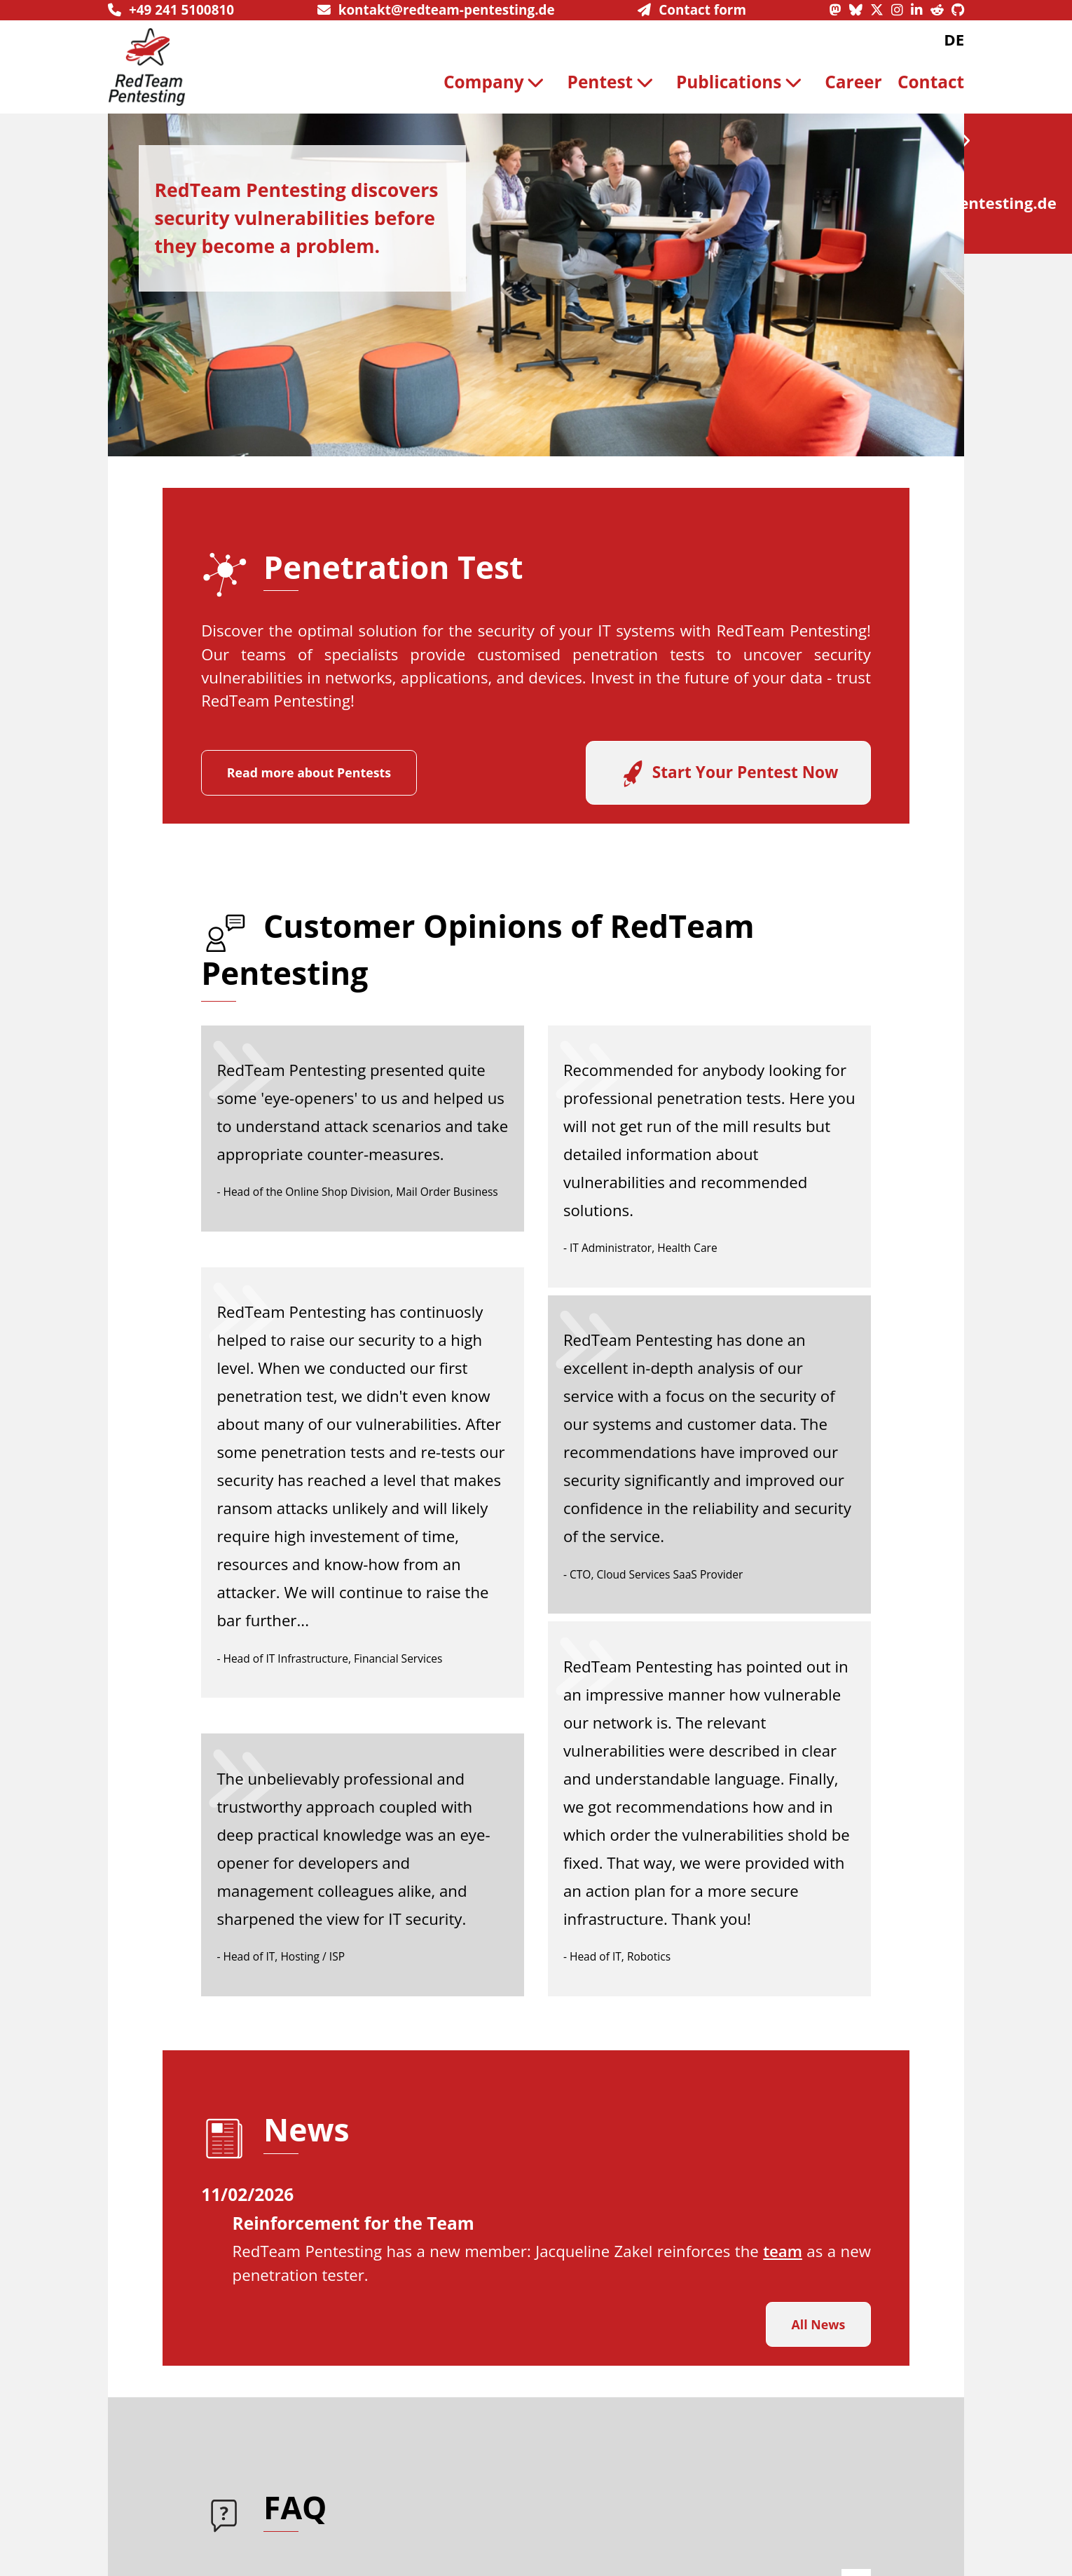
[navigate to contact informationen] (692, 10)
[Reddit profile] (940, 10)
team (782, 2251)
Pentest (614, 81)
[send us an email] (436, 10)
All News (819, 2324)
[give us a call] (171, 10)
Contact (931, 81)
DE (954, 39)
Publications (742, 81)
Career (853, 81)
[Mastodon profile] (839, 10)
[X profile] (880, 10)
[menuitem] (497, 82)
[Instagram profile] (901, 10)
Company (497, 81)
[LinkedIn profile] (920, 10)
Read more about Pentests (309, 772)
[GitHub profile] (957, 10)
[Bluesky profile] (859, 10)
